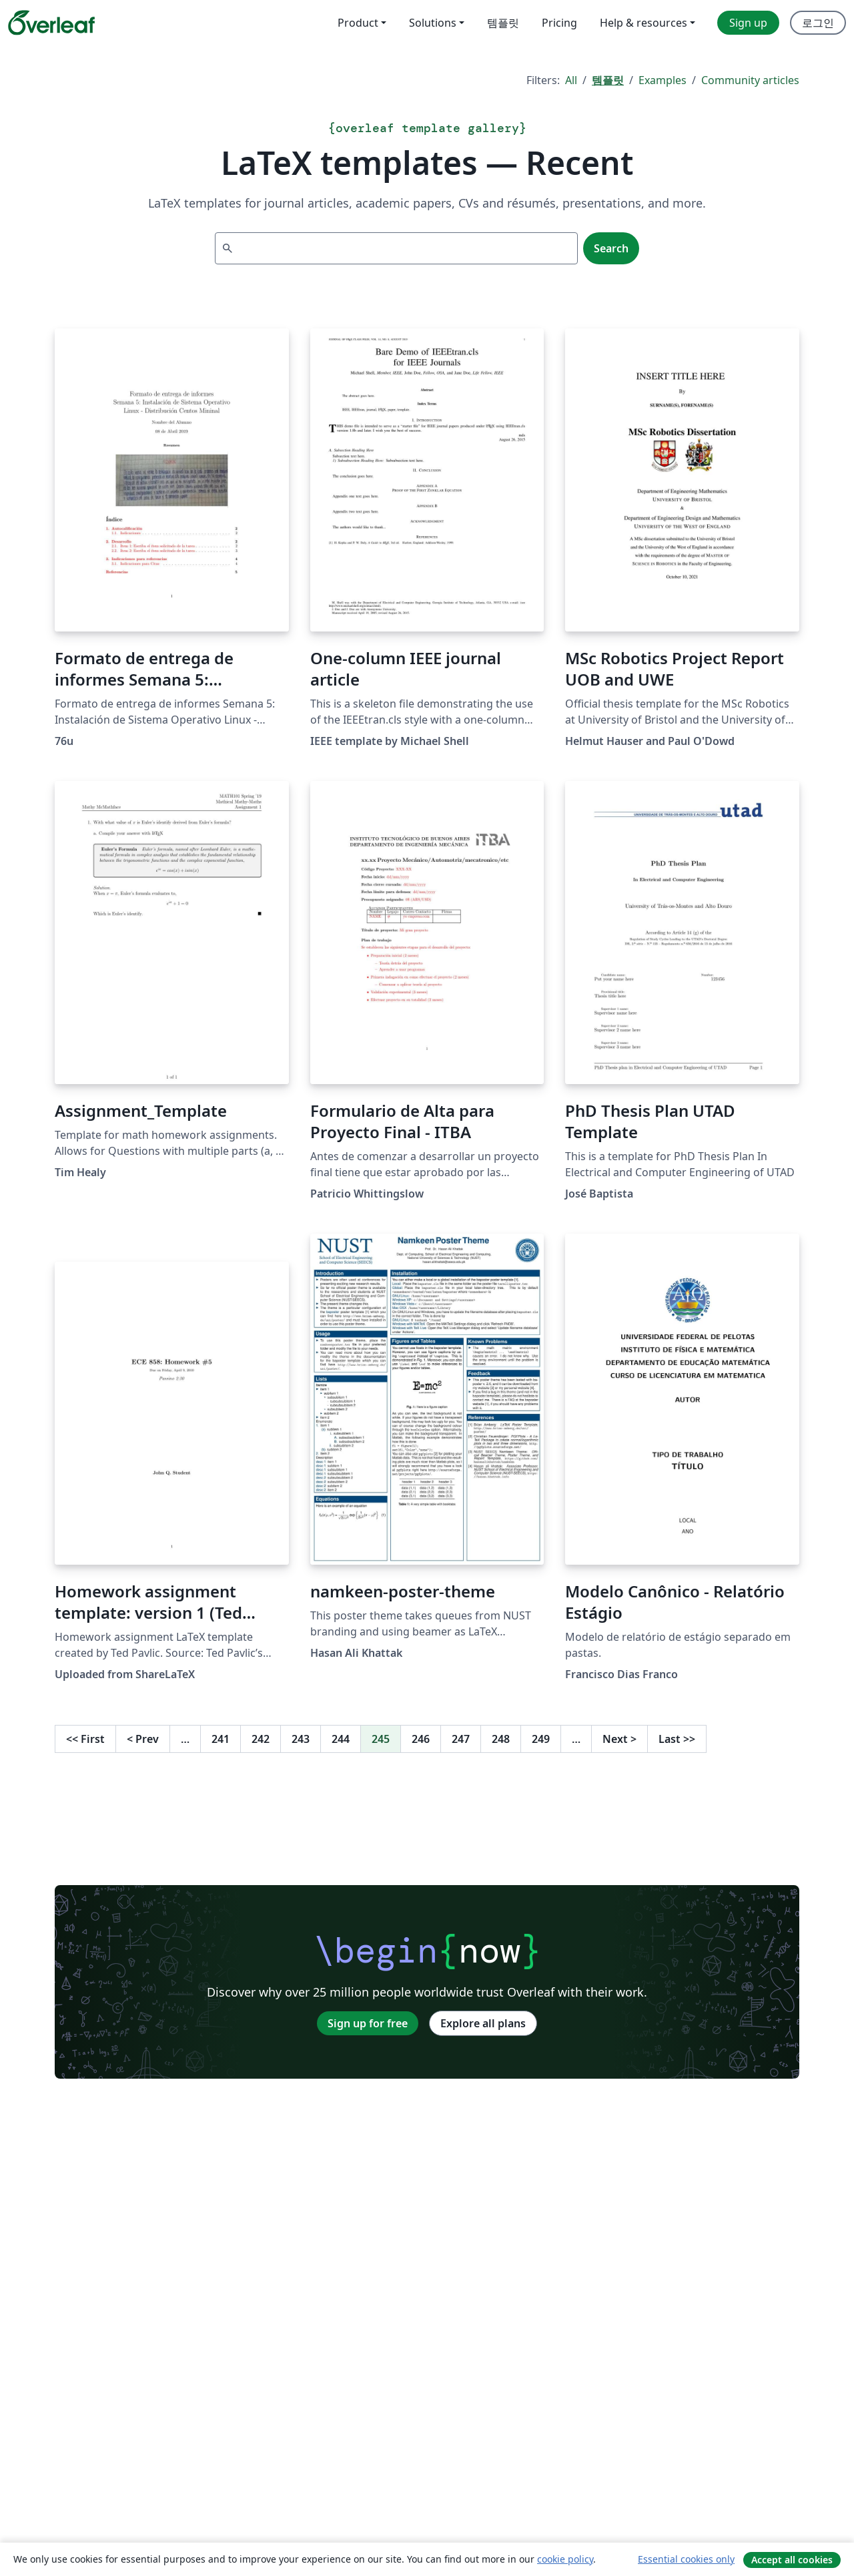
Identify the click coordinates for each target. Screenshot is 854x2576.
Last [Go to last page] (677, 1739)
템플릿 (608, 80)
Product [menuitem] (358, 22)
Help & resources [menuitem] (643, 22)
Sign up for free (368, 2023)
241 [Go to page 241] (220, 1739)
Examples (662, 80)
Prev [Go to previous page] (143, 1739)
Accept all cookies (792, 2559)
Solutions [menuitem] (432, 22)
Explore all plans (483, 2023)
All (571, 80)
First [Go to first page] (85, 1739)
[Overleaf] (51, 22)
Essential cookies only (686, 2559)
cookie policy (565, 2559)
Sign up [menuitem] (748, 22)
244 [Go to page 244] (341, 1739)
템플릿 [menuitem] (503, 22)
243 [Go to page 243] (301, 1739)
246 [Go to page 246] (421, 1739)
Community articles (750, 80)
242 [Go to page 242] (261, 1739)
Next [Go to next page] (619, 1739)
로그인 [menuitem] (818, 22)
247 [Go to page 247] (461, 1739)
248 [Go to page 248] (501, 1739)
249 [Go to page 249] (541, 1739)
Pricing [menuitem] (559, 22)
